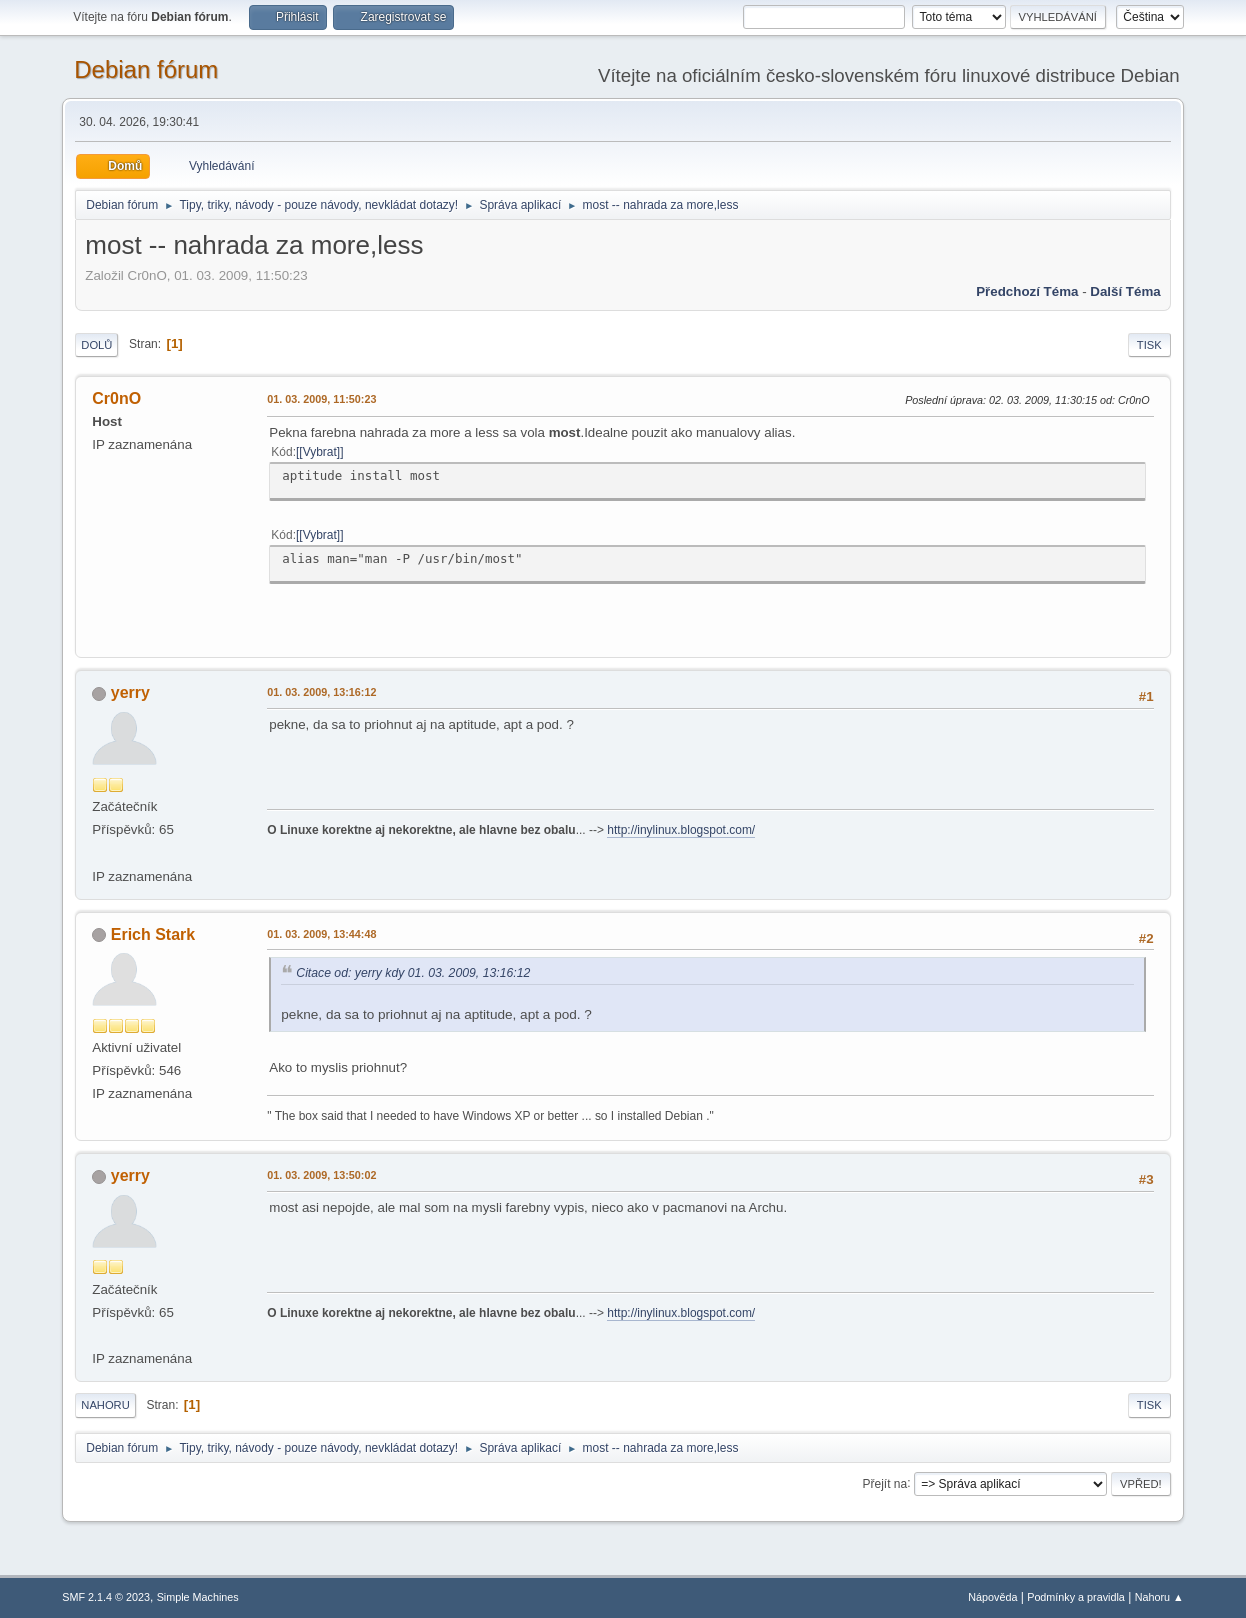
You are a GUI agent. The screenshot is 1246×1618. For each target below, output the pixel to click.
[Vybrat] (319, 452)
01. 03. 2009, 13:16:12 (321, 692)
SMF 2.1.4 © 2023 (106, 1597)
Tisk (1149, 345)
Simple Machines (198, 1597)
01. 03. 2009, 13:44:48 (321, 934)
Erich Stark (153, 934)
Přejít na (884, 1483)
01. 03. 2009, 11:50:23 (321, 399)
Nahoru (105, 1405)
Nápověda (992, 1597)
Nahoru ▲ (1159, 1597)
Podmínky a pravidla (1076, 1597)
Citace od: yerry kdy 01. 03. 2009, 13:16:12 (413, 973)
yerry (130, 692)
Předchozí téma (1027, 291)
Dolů (96, 345)
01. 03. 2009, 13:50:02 (321, 1175)
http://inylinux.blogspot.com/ (681, 830)
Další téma (1125, 291)
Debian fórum (146, 69)
